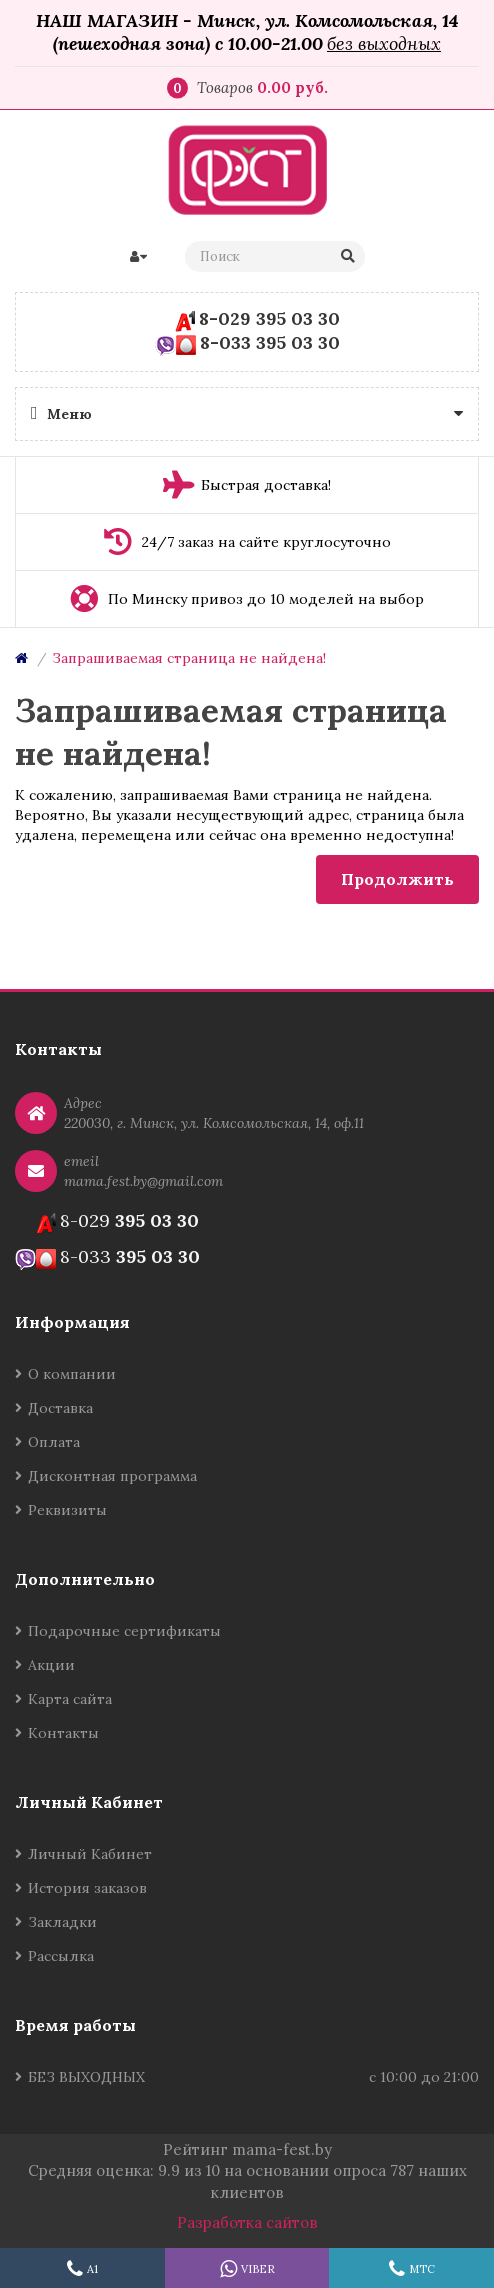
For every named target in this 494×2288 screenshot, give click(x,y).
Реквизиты (67, 1510)
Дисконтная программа (112, 1476)
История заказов (87, 1888)
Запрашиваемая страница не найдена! (189, 658)
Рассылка (61, 1956)
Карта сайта (70, 1699)
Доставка (60, 1408)
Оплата (54, 1442)
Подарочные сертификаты (124, 1631)
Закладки (62, 1922)
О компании (72, 1374)
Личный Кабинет (90, 1854)
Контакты (63, 1733)
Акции (51, 1665)
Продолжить (397, 879)
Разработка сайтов (247, 2222)
